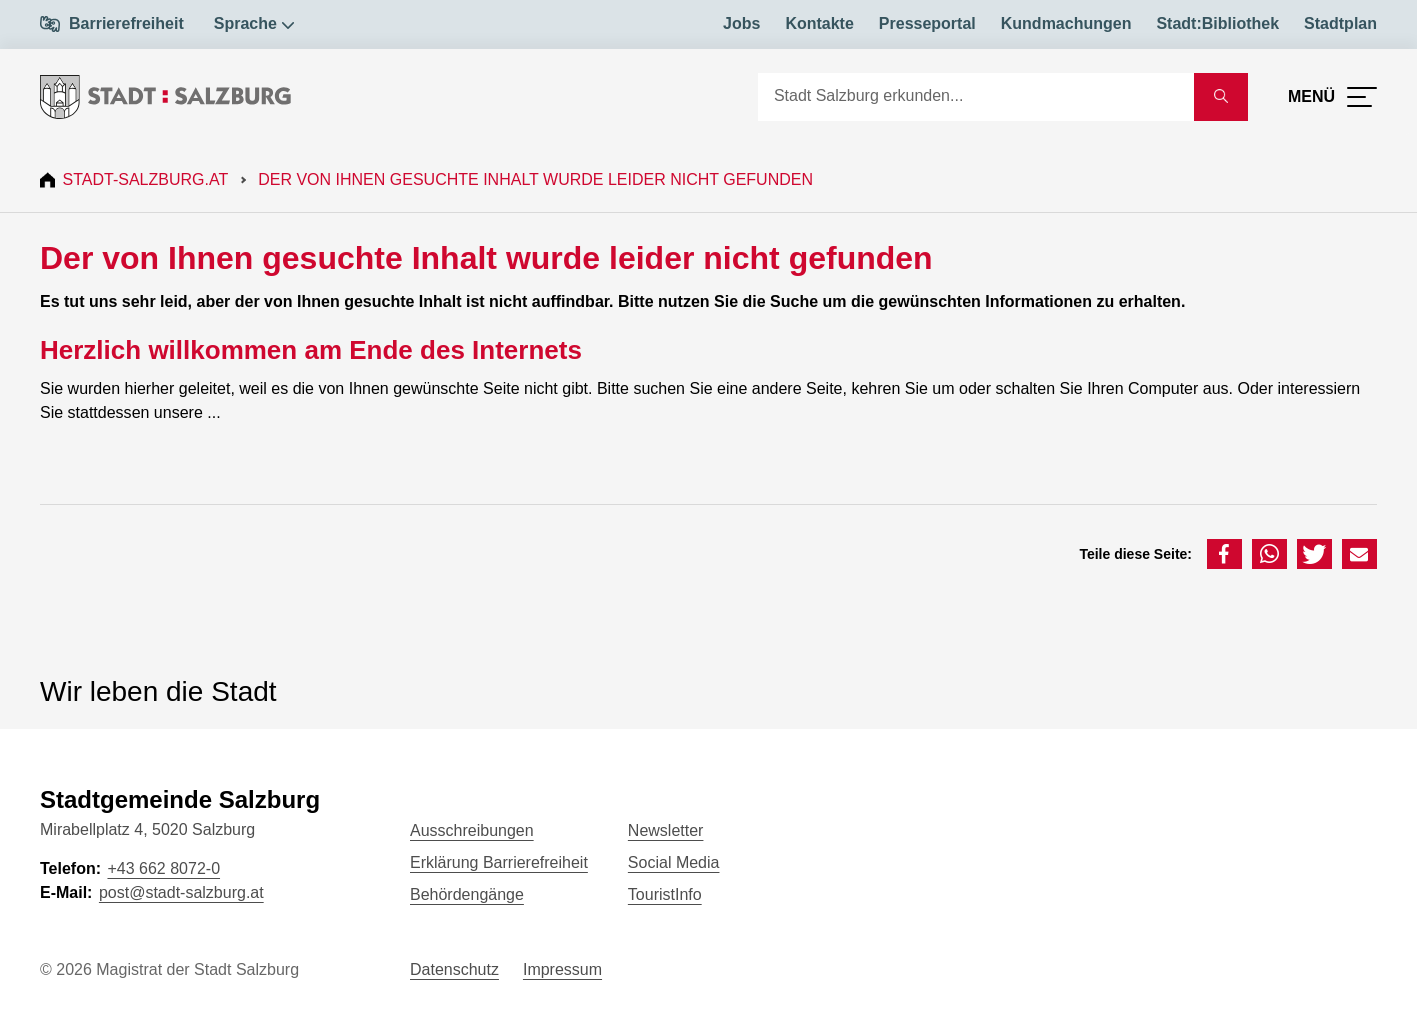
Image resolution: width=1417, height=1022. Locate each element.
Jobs (741, 23)
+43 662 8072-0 (163, 868)
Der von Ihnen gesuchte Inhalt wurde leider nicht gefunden (538, 179)
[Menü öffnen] (1332, 97)
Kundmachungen (1066, 23)
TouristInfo (665, 894)
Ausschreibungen (472, 830)
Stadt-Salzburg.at (148, 179)
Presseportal (927, 23)
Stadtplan (1340, 23)
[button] (1224, 554)
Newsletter (666, 830)
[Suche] (976, 97)
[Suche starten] (1221, 97)
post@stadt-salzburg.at (181, 892)
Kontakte (819, 23)
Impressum (562, 969)
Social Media (674, 862)
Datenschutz (454, 969)
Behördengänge (467, 894)
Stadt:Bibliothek (1217, 23)
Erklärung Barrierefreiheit (499, 862)
